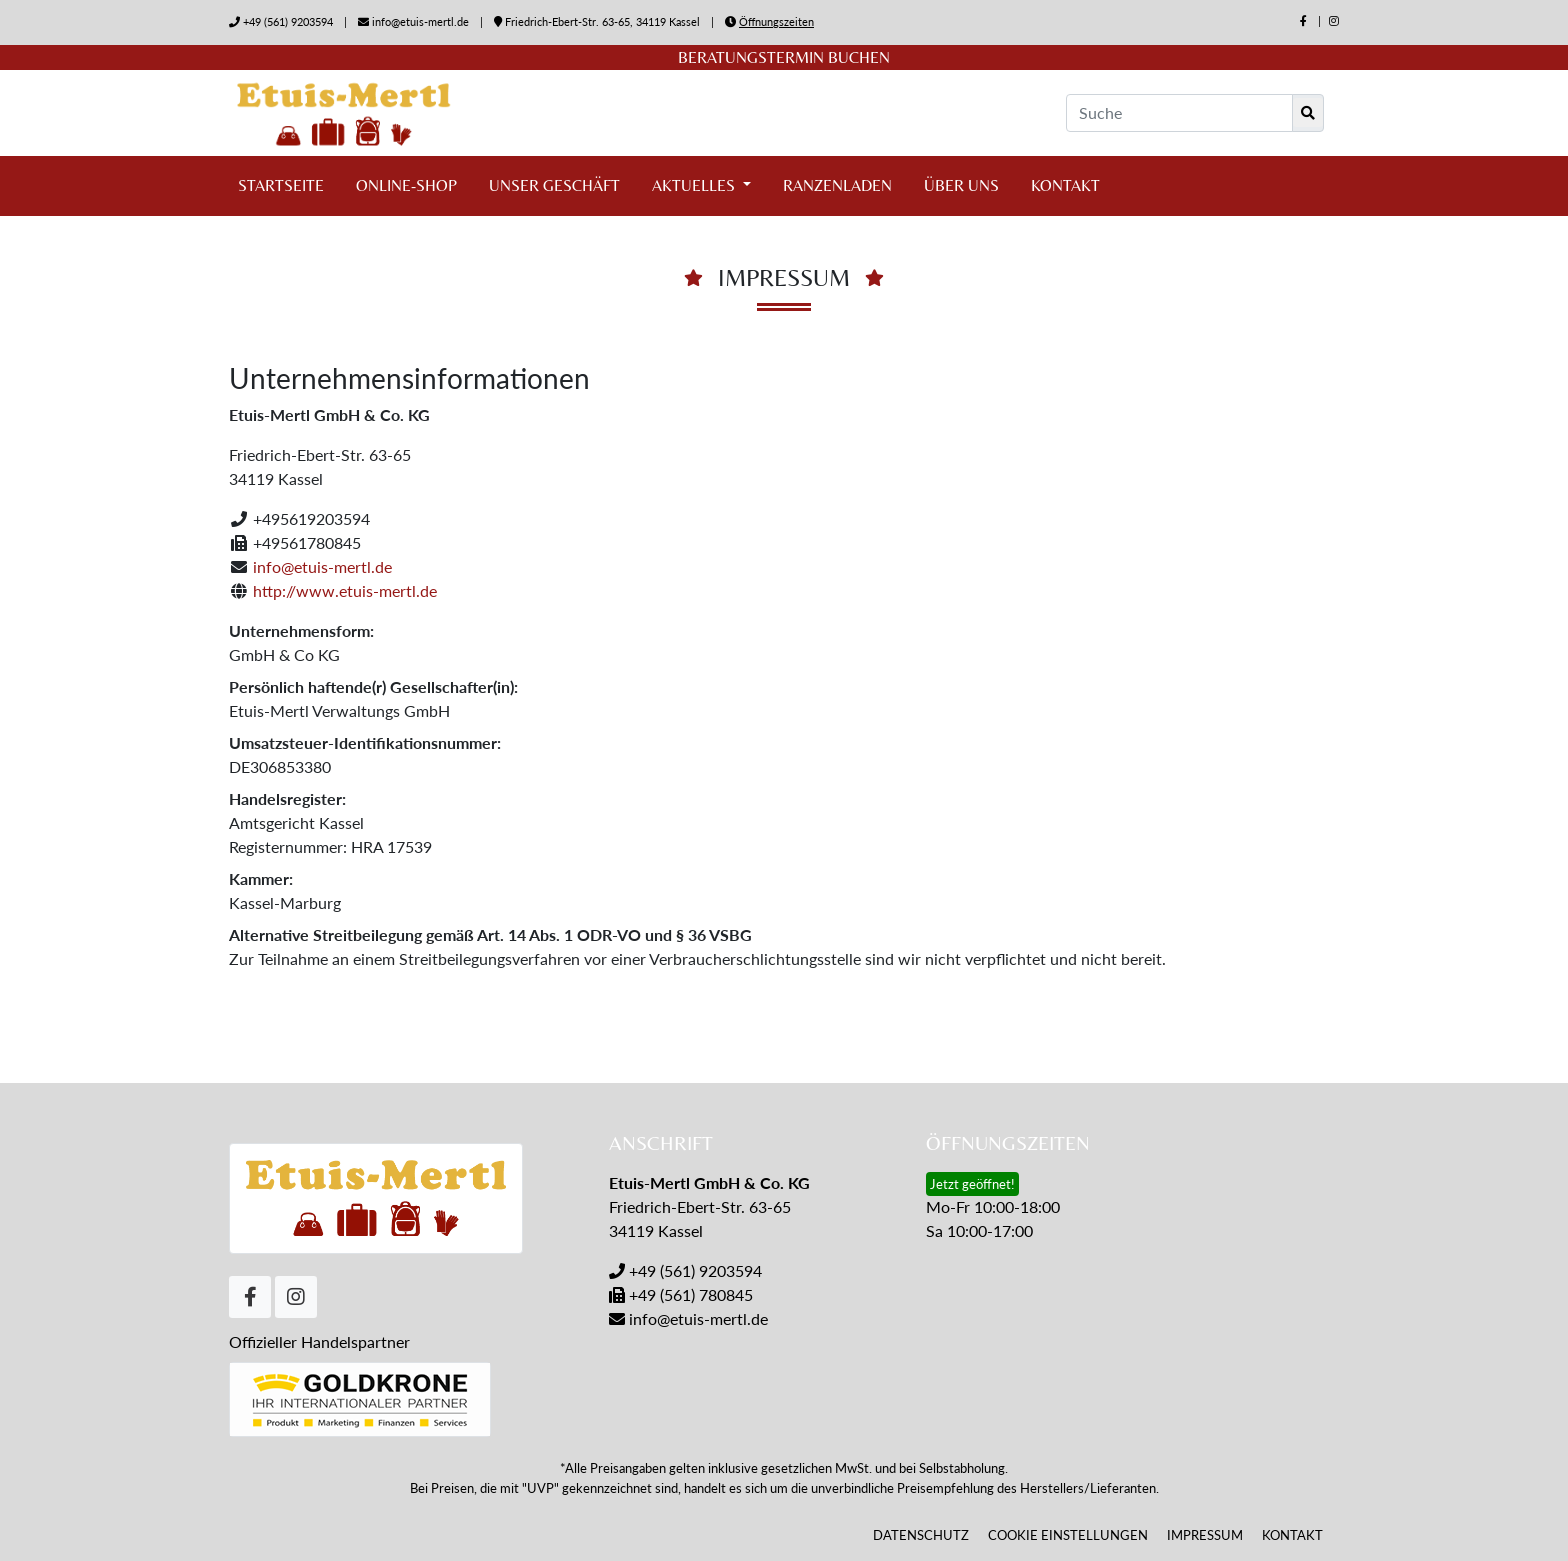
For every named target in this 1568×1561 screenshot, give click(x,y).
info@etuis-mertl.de (420, 21)
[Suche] (1179, 113)
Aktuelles (695, 185)
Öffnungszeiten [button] (776, 21)
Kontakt (1065, 185)
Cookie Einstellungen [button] (1068, 1535)
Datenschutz (921, 1535)
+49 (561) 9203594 (288, 21)
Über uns (961, 185)
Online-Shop (406, 185)
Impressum (1205, 1535)
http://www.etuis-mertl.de (345, 590)
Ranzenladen (837, 185)
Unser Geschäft (554, 185)
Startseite (281, 185)
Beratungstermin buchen (784, 57)
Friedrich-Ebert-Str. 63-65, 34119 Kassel (598, 21)
